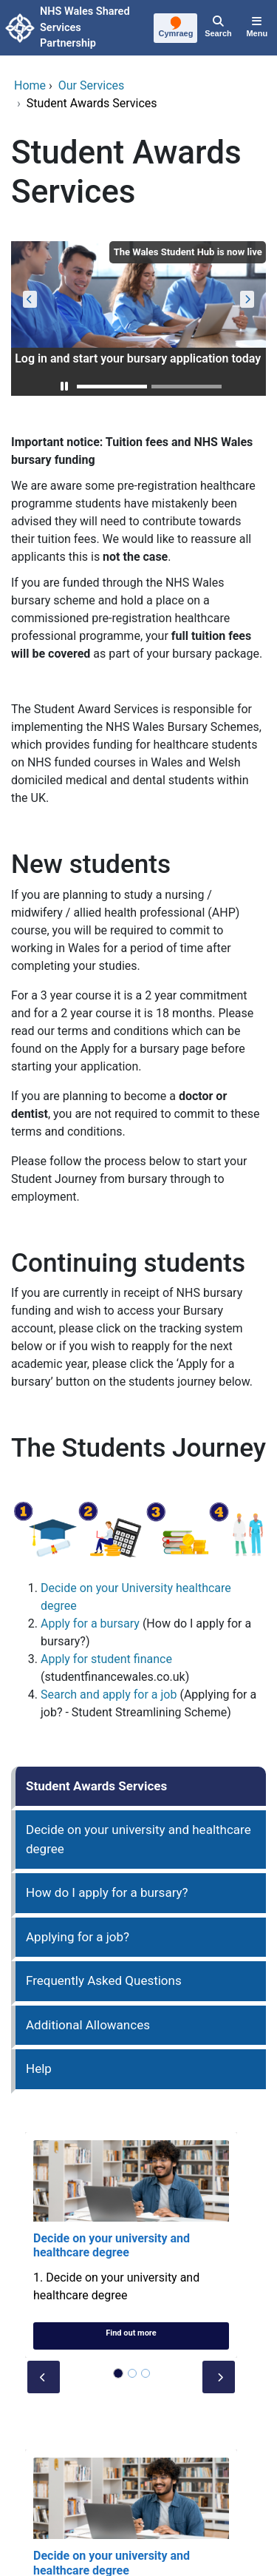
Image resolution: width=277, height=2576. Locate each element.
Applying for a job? (77, 1936)
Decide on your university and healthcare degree (138, 1839)
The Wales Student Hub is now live (188, 251)
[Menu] (257, 28)
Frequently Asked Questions (104, 1980)
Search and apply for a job (109, 1694)
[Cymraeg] (176, 29)
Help (39, 2068)
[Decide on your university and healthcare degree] (131, 2245)
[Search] (218, 28)
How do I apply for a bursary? (107, 1892)
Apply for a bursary (90, 1623)
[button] (64, 387)
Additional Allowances (88, 2024)
